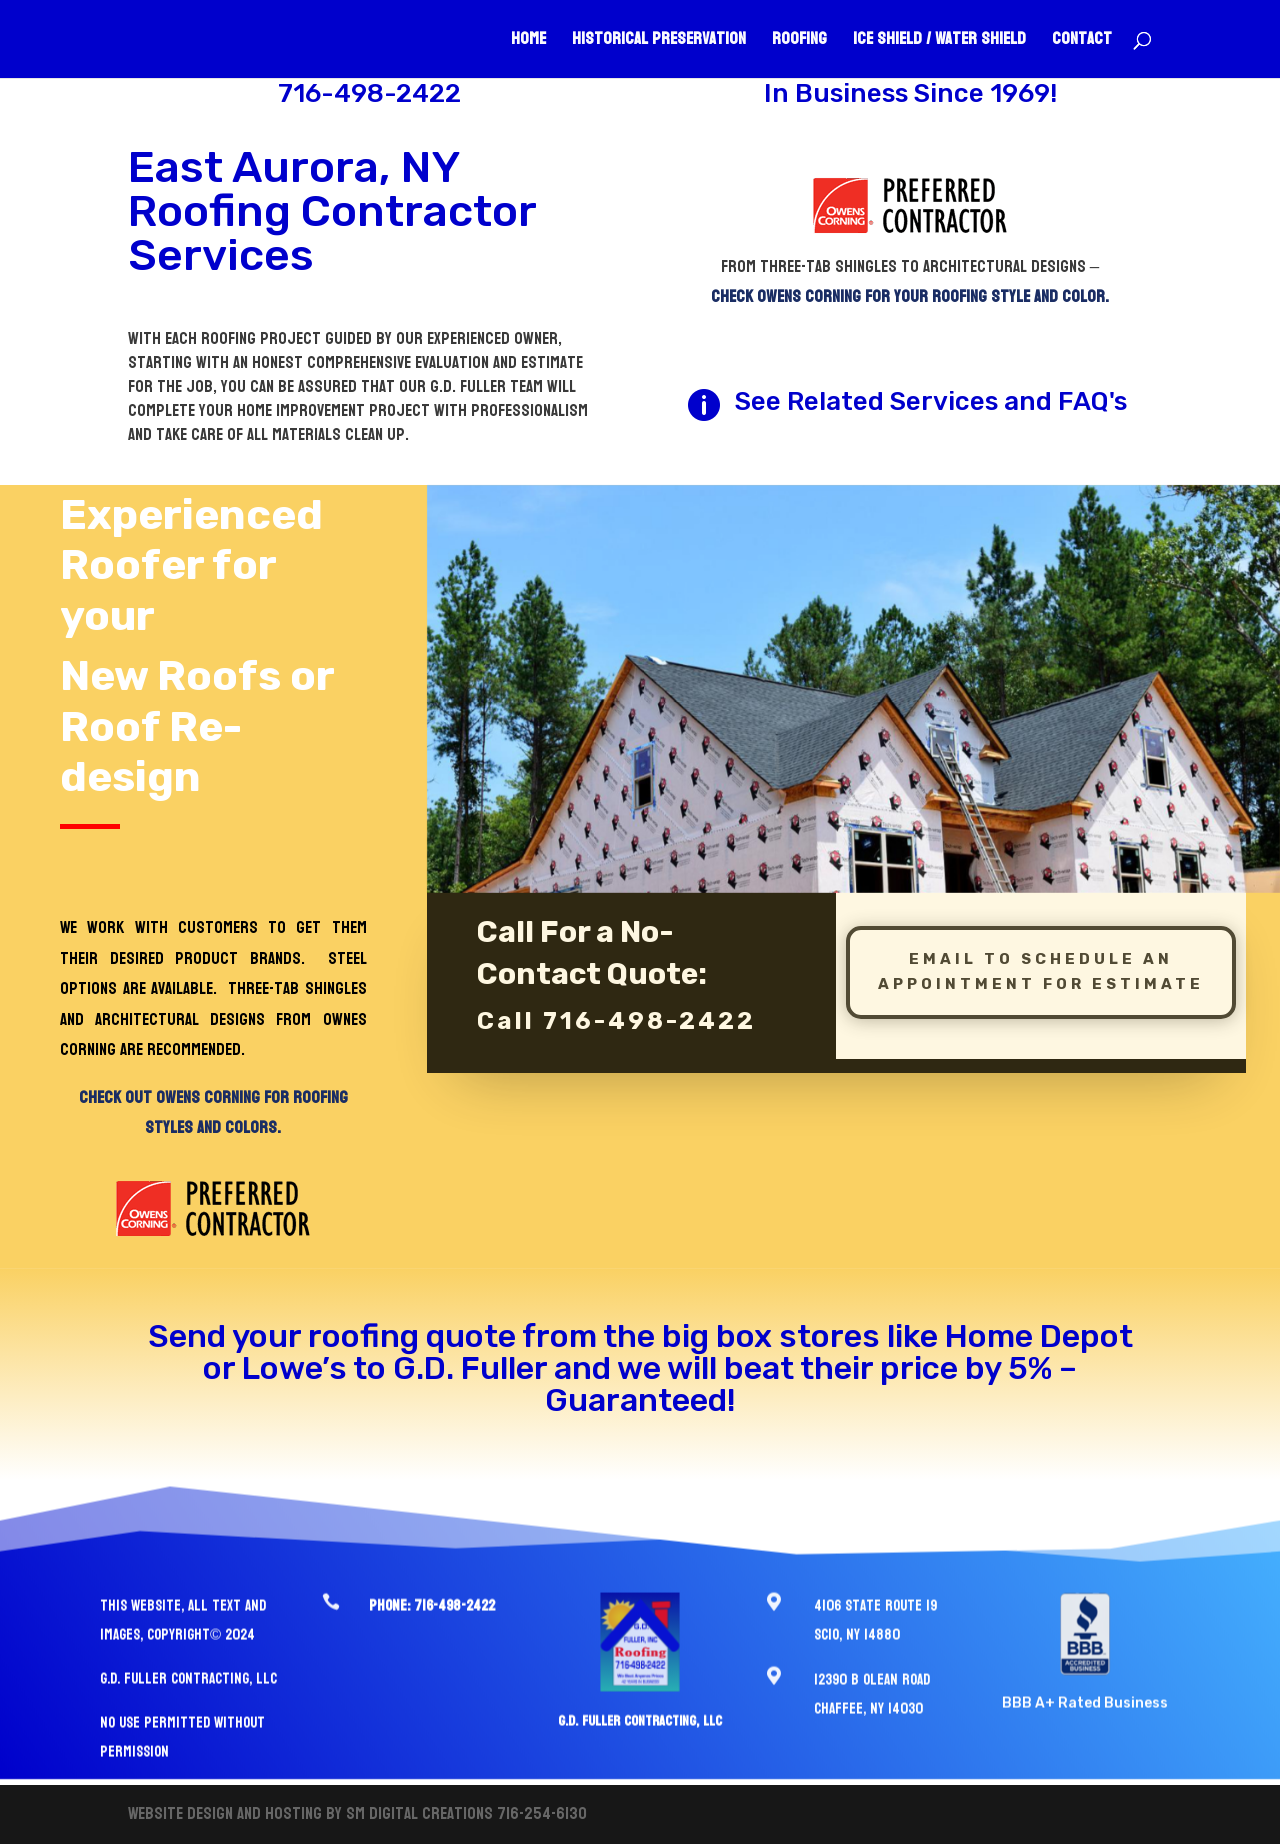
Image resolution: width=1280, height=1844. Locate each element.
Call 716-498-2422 (616, 993)
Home (528, 43)
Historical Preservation (659, 43)
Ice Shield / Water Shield (939, 43)
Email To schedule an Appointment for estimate (1041, 944)
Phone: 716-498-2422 (432, 1584)
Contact (1082, 43)
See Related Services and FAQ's (931, 401)
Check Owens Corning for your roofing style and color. (910, 296)
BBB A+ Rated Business (1085, 1681)
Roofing (799, 43)
